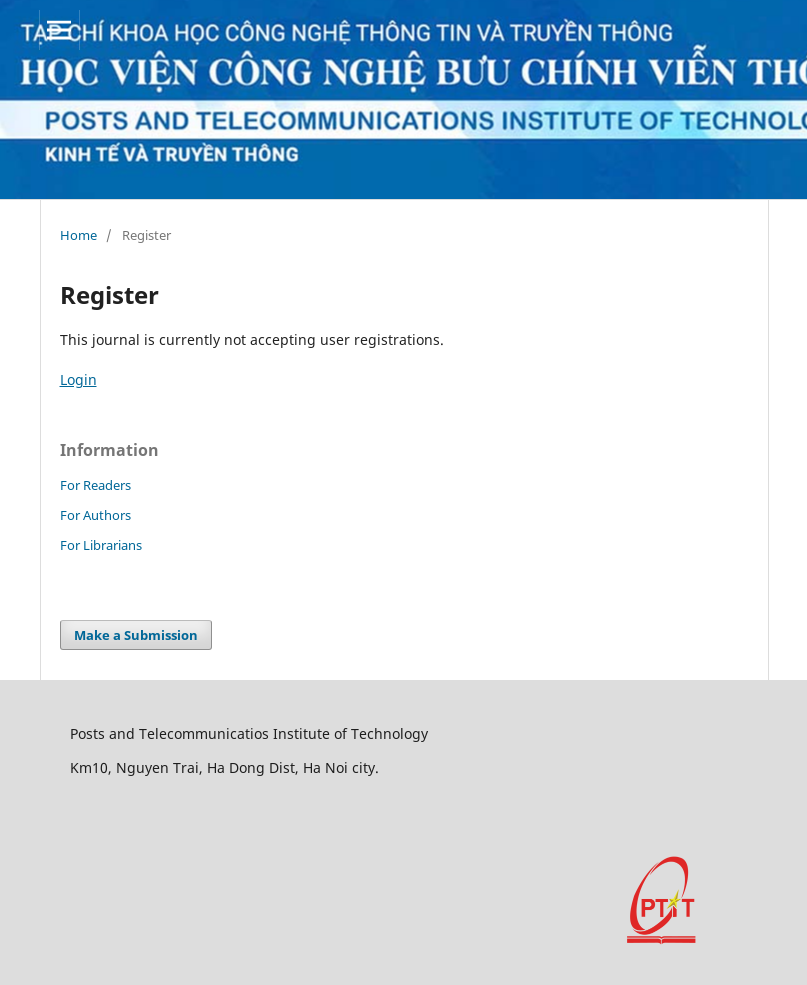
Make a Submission (136, 635)
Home (78, 235)
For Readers (95, 485)
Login (78, 379)
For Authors (95, 515)
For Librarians (101, 545)
